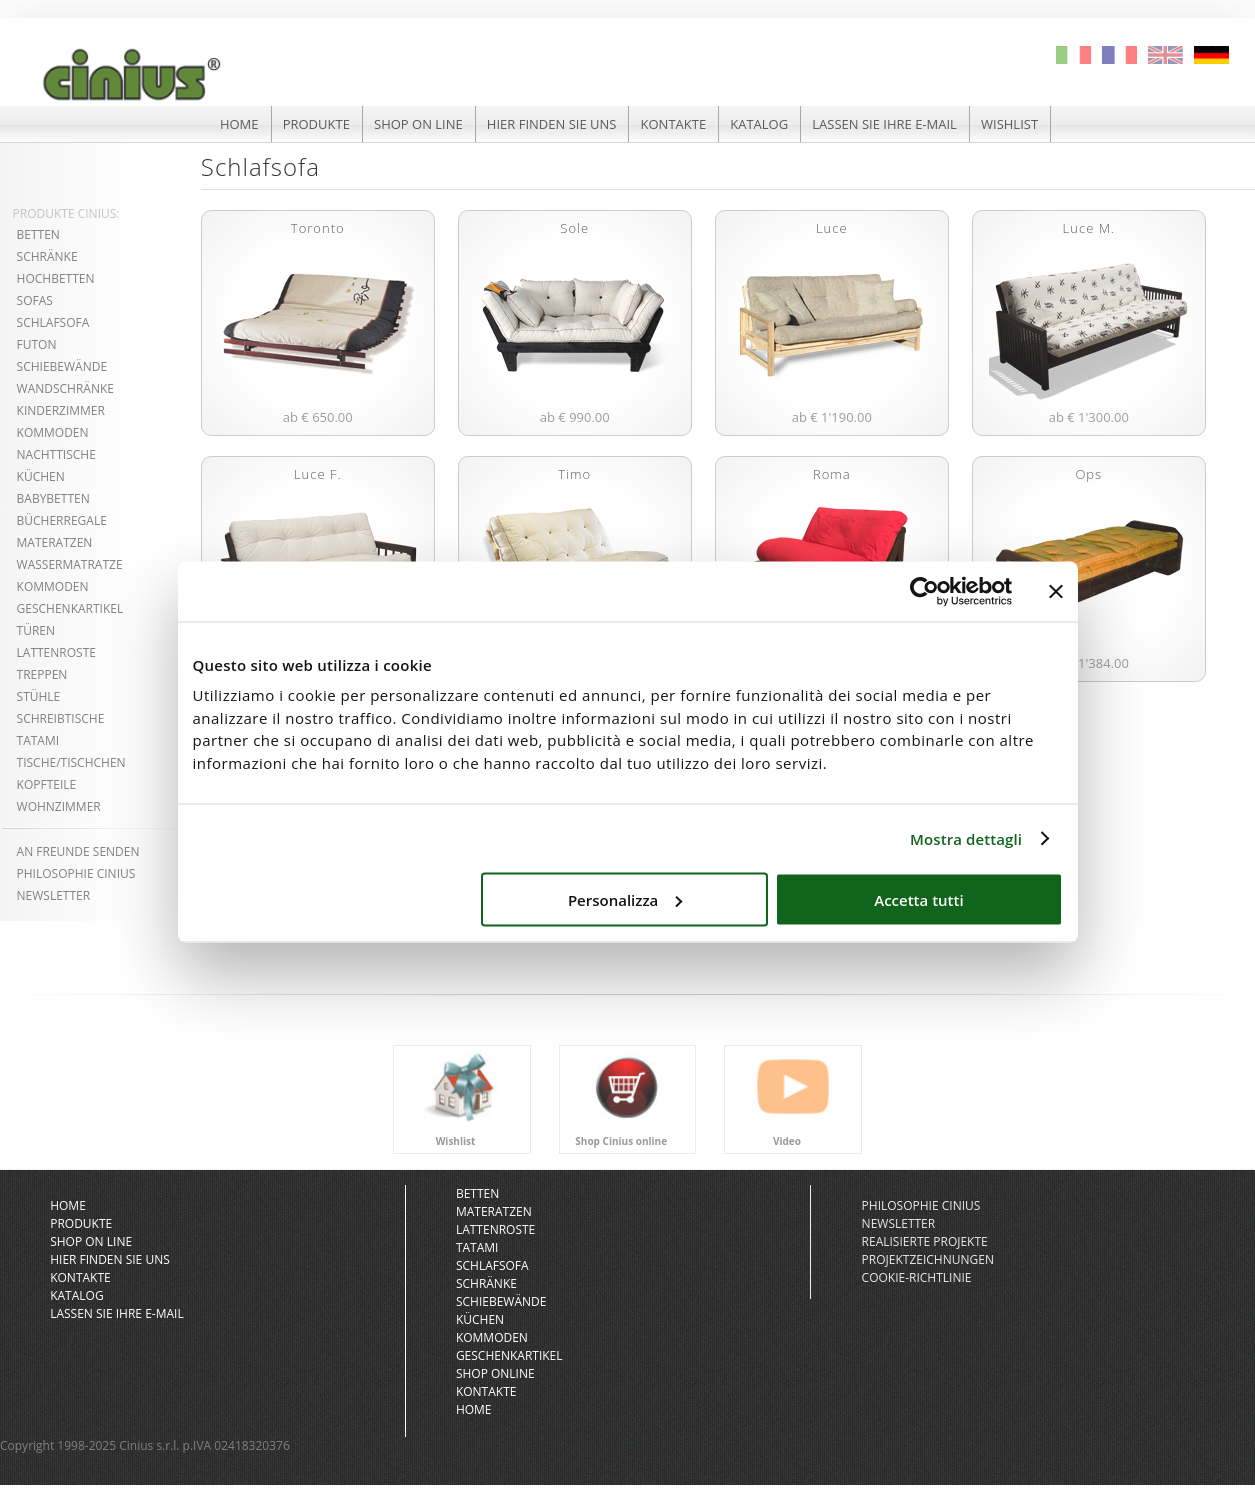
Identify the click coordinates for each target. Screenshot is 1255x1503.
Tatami (477, 1247)
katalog (759, 124)
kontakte (674, 124)
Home (474, 1409)
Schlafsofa (53, 322)
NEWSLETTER (54, 895)
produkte (316, 124)
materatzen (55, 542)
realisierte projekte (925, 1241)
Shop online (495, 1373)
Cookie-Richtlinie (917, 1277)
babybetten (53, 498)
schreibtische (61, 718)
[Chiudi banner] (1056, 591)
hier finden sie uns (552, 124)
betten (38, 234)
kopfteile (47, 784)
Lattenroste (495, 1229)
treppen (42, 674)
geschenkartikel (70, 608)
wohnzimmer (59, 806)
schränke (47, 256)
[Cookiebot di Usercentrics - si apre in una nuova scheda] (924, 591)
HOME (239, 124)
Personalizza (625, 899)
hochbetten (56, 278)
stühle (39, 696)
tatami (38, 740)
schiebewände (62, 366)
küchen (41, 476)
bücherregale (62, 520)
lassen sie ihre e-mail (884, 124)
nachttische (56, 454)
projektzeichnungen (928, 1259)
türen (36, 630)
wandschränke (65, 388)
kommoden (53, 432)
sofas (35, 300)
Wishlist (1009, 124)
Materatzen (494, 1211)
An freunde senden (78, 851)
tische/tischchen (71, 762)
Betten (477, 1193)
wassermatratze (70, 564)
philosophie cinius (76, 873)
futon (37, 344)
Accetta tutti (918, 899)
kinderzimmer (61, 410)
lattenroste (56, 652)
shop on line (418, 124)
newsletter (899, 1223)
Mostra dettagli (966, 838)
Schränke (486, 1283)
